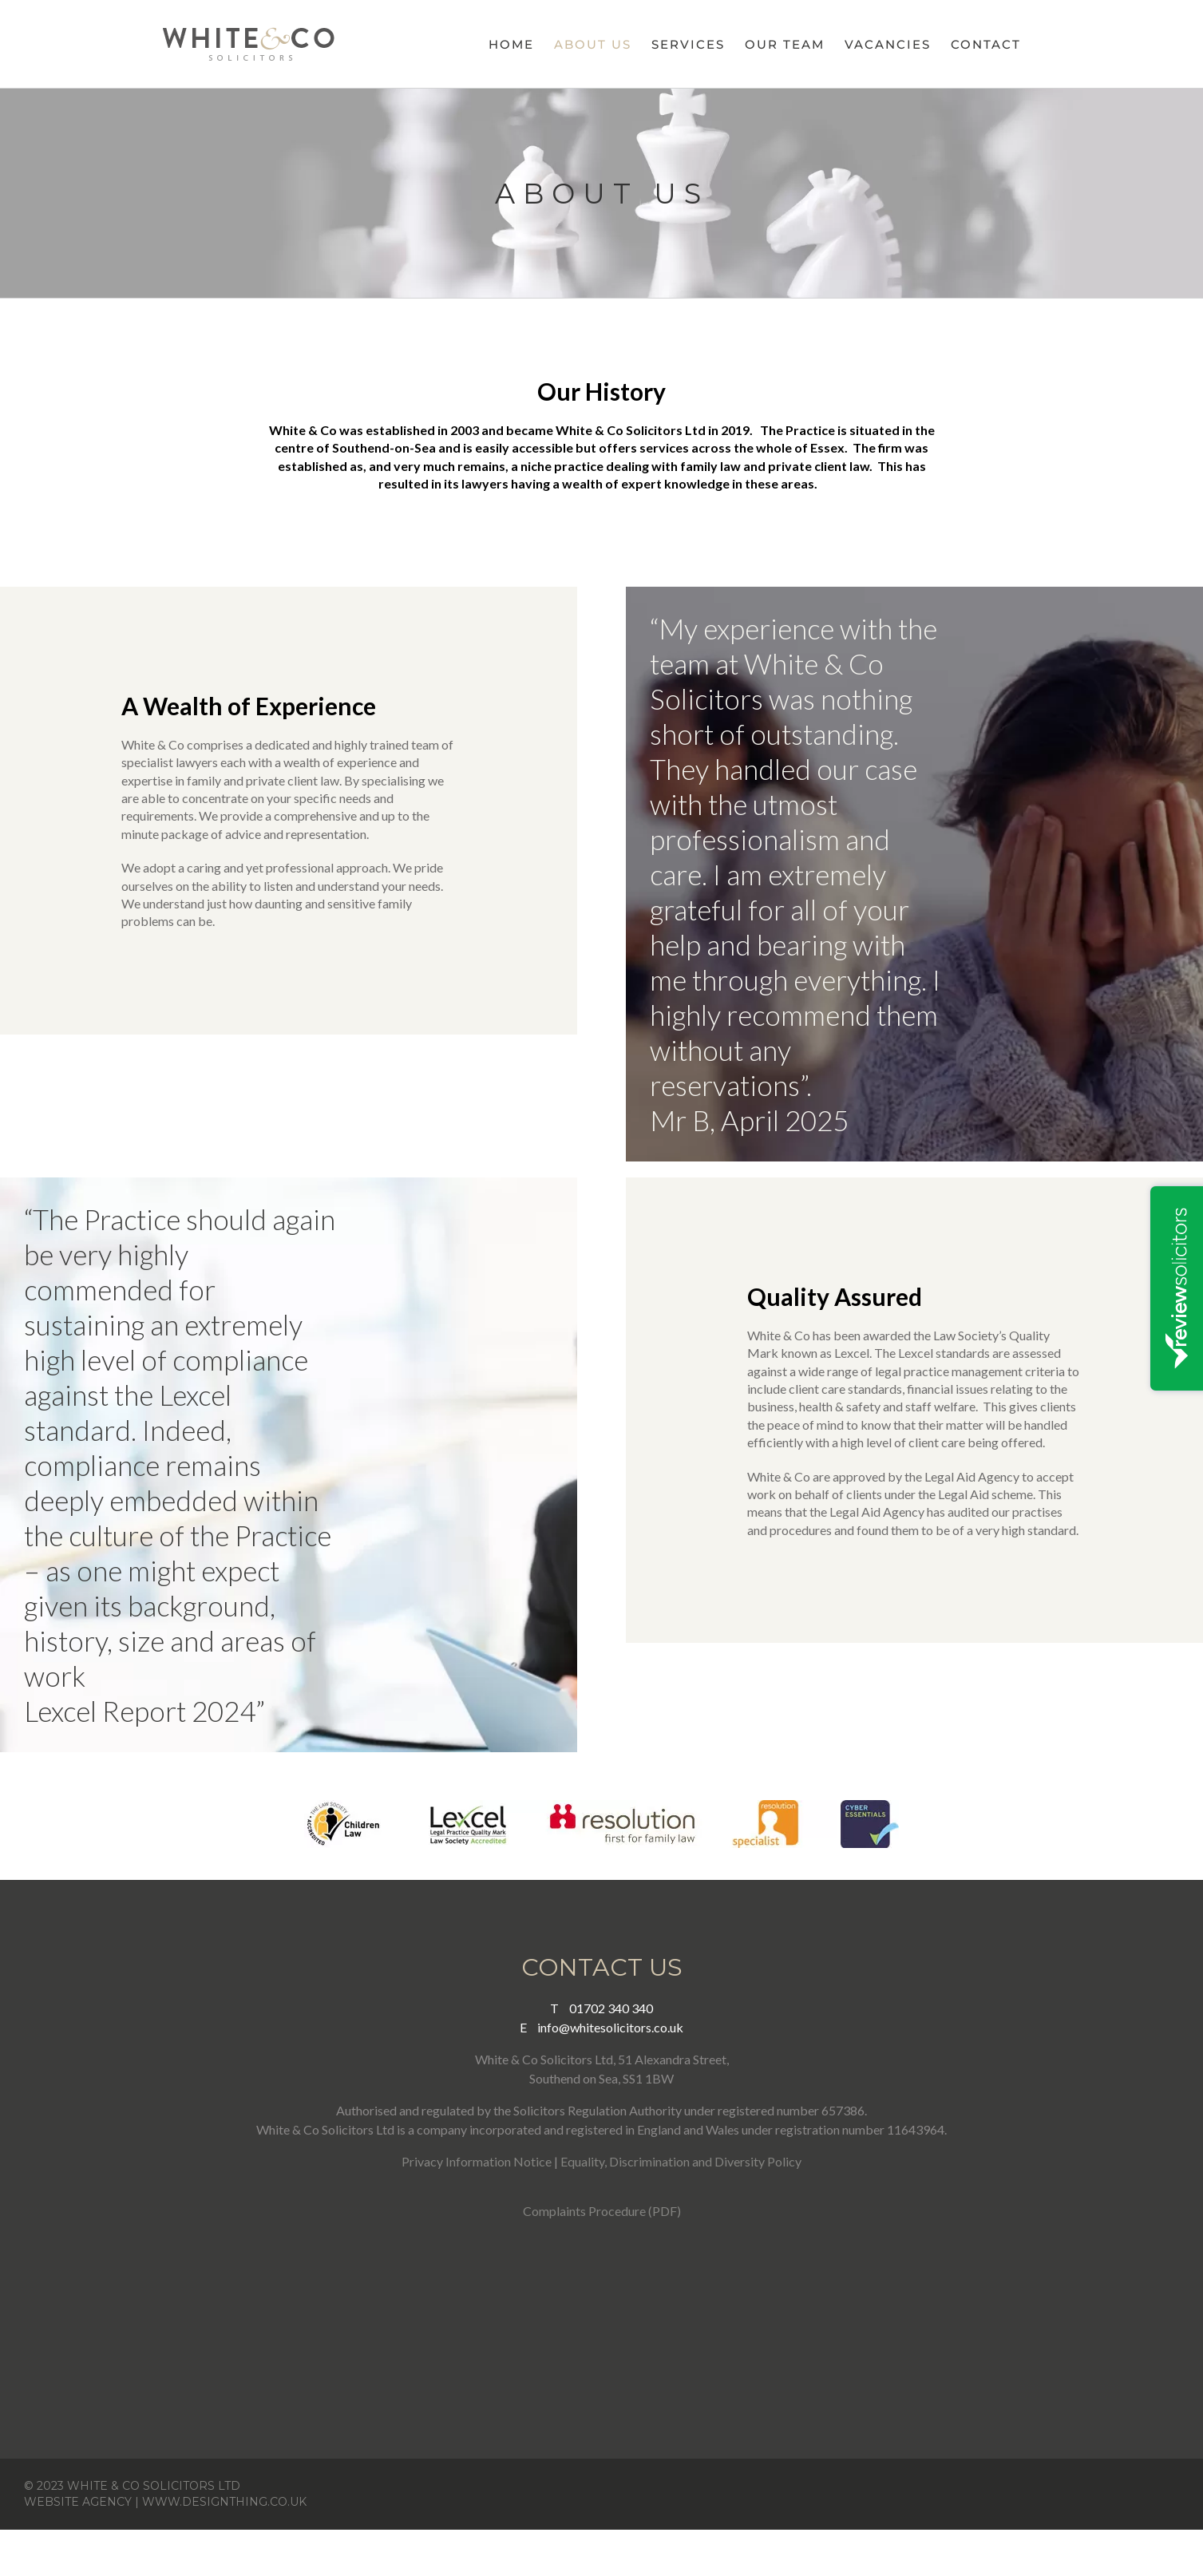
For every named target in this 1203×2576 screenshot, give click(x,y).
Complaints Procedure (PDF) (602, 2210)
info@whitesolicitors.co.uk (601, 2027)
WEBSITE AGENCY (78, 2502)
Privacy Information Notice (477, 2161)
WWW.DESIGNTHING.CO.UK (224, 2502)
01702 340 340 (601, 2008)
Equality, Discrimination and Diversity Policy (680, 2161)
